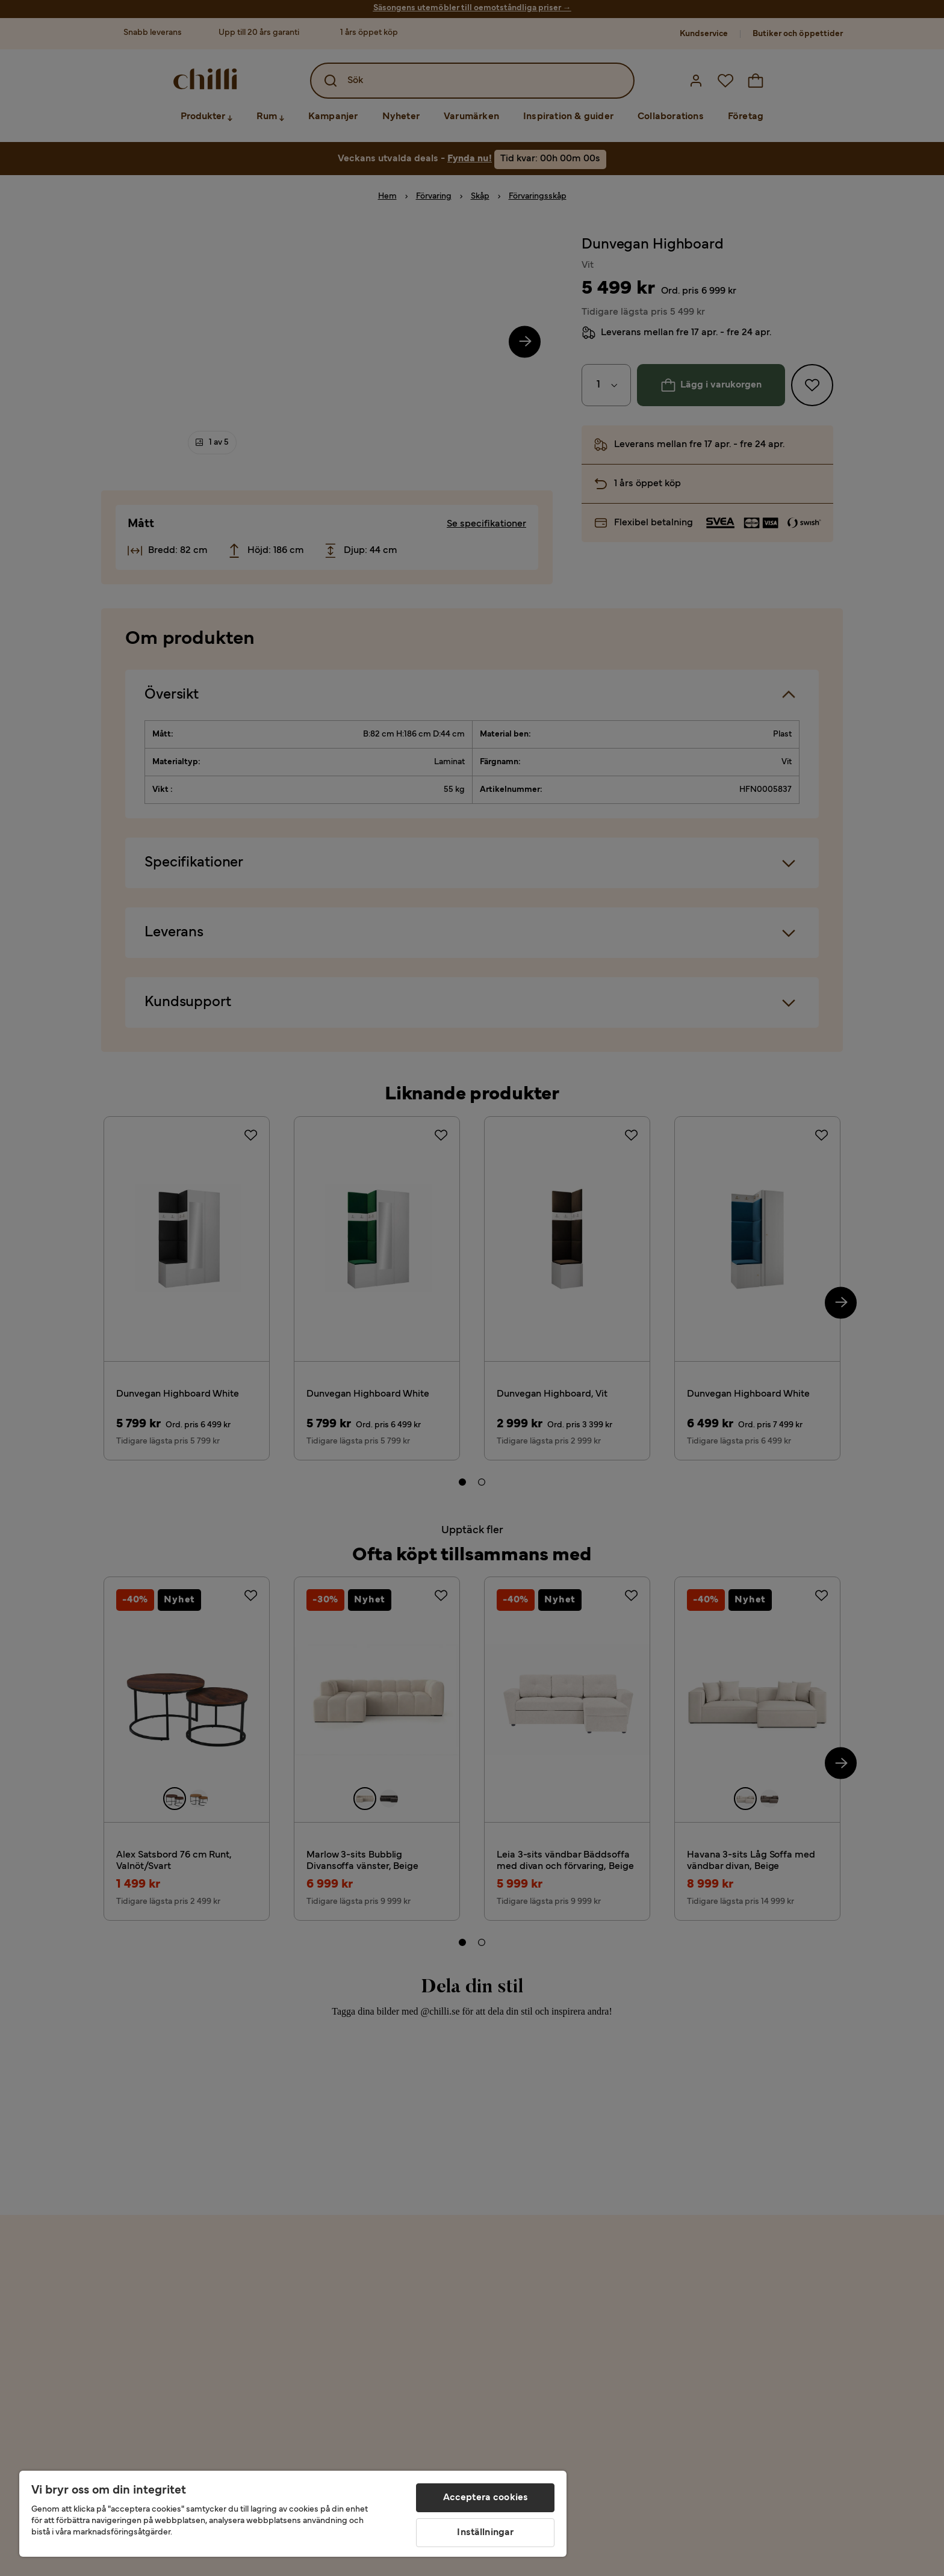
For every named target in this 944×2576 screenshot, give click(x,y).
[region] (293, 2514)
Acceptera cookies (486, 2498)
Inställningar (485, 2532)
